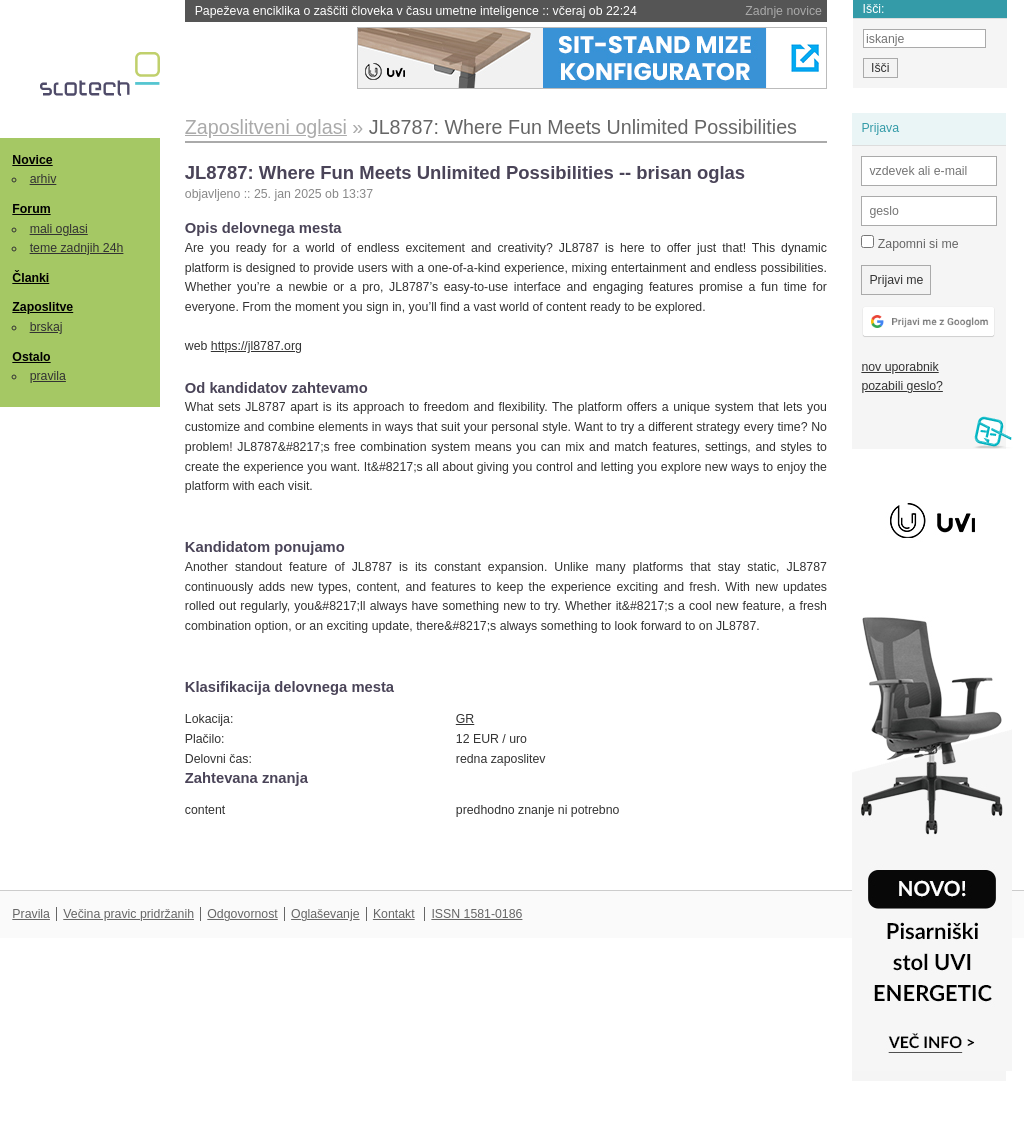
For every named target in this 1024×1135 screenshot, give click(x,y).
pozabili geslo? (901, 386)
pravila (48, 376)
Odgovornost (242, 914)
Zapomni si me (909, 243)
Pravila (31, 914)
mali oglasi (59, 229)
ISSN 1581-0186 (476, 914)
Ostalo (31, 357)
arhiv (43, 179)
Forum (31, 209)
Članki (30, 278)
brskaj (46, 327)
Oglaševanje (325, 914)
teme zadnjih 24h (77, 248)
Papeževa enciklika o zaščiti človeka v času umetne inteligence (416, 11)
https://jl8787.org (256, 346)
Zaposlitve (42, 307)
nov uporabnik (899, 367)
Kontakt (394, 914)
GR (465, 719)
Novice (32, 160)
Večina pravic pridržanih (128, 914)
